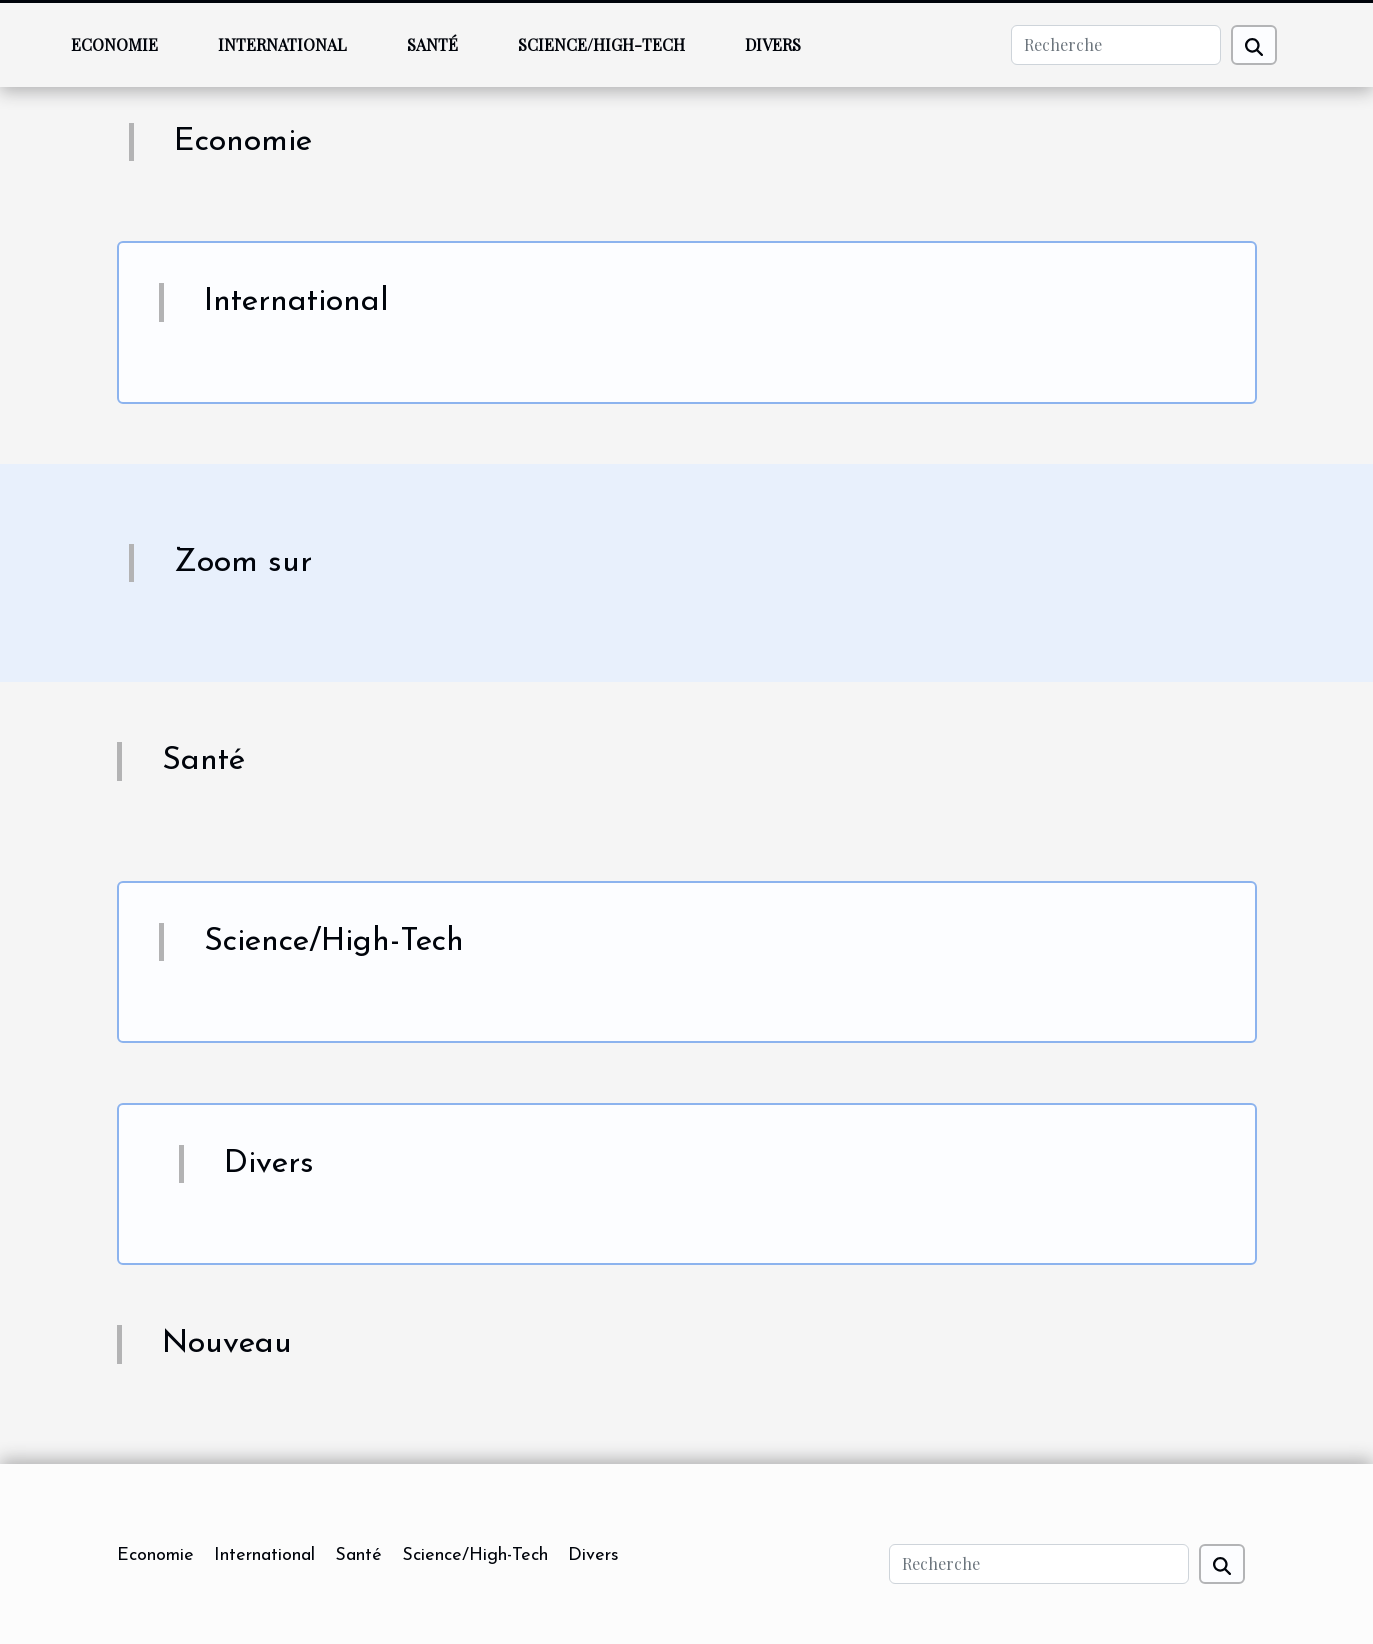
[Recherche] (1116, 45)
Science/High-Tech (601, 44)
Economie (114, 44)
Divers (773, 44)
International (282, 44)
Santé (432, 44)
